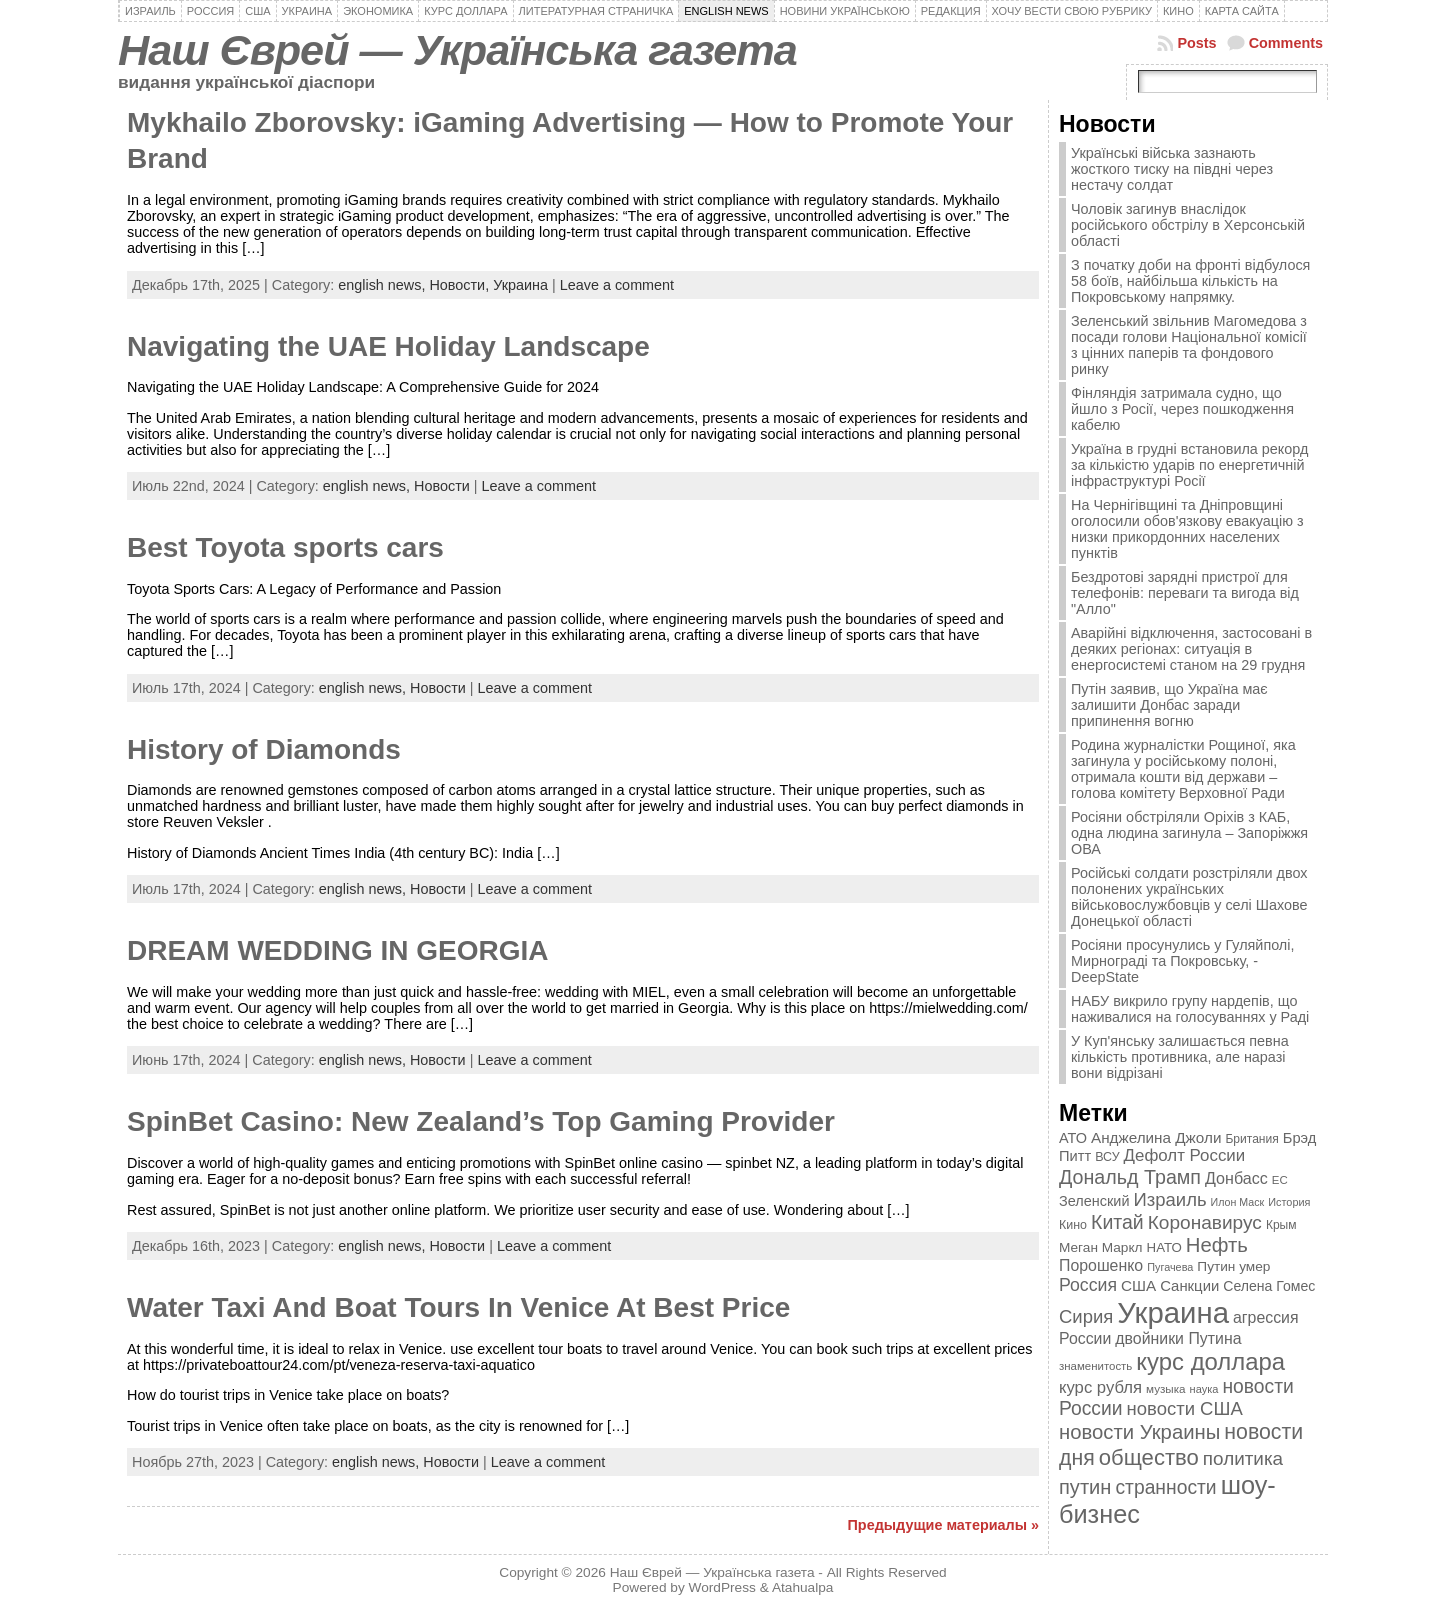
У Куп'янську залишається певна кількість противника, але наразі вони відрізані (1180, 1057)
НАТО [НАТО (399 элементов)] (1164, 1247)
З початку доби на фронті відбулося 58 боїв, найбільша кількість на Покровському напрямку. (1190, 281)
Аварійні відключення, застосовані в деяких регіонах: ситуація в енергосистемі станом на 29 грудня (1191, 649)
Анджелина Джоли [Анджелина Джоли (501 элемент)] (1156, 1137)
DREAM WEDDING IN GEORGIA (338, 950)
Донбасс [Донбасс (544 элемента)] (1236, 1178)
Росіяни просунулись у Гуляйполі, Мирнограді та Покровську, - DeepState (1182, 961)
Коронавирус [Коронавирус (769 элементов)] (1205, 1222)
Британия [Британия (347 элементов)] (1251, 1139)
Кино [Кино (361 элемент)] (1073, 1225)
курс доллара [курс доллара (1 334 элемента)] (1210, 1361)
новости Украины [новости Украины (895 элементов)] (1139, 1432)
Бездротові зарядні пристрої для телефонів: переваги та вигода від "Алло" (1185, 593)
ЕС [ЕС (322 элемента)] (1280, 1180)
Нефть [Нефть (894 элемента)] (1217, 1245)
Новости (442, 486)
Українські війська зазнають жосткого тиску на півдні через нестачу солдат (1172, 169)
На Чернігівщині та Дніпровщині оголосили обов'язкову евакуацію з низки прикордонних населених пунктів (1187, 529)
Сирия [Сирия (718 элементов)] (1086, 1316)
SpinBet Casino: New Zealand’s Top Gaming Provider (481, 1121)
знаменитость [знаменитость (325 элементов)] (1095, 1366)
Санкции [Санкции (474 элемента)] (1189, 1286)
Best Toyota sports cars (285, 547)
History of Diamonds (264, 749)
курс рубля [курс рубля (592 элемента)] (1100, 1387)
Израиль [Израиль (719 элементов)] (1170, 1199)
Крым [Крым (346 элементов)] (1281, 1225)
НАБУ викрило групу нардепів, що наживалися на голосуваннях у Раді (1190, 1009)
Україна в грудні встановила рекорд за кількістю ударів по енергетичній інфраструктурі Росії (1189, 465)
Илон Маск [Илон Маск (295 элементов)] (1238, 1202)
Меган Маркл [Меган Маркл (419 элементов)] (1101, 1247)
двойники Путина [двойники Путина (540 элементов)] (1178, 1338)
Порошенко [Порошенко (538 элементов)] (1101, 1265)
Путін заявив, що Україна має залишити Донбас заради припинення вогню (1169, 705)
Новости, (461, 285)
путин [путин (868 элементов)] (1085, 1487)
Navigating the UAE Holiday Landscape (388, 346)
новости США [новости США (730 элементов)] (1185, 1408)
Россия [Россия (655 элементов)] (1088, 1285)
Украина (520, 285)
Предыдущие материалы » (943, 1525)
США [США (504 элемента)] (1138, 1285)
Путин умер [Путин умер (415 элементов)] (1233, 1266)
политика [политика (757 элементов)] (1243, 1458)
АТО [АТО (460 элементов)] (1073, 1138)
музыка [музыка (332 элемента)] (1166, 1388)
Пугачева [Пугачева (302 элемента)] (1170, 1267)
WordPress (722, 1587)
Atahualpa (803, 1587)
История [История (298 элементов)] (1289, 1202)
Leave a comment (617, 285)
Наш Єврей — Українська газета (457, 50)
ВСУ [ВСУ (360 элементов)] (1107, 1157)
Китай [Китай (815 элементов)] (1117, 1222)
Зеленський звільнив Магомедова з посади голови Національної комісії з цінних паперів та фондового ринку (1189, 345)
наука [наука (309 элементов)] (1204, 1389)
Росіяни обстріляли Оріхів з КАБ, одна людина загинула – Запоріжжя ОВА (1189, 833)
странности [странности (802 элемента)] (1165, 1487)
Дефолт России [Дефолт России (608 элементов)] (1185, 1155)
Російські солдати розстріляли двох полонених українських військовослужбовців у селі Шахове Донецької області (1189, 897)
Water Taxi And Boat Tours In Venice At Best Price (458, 1307)
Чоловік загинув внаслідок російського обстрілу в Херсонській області (1188, 225)
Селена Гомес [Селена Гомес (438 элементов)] (1269, 1286)
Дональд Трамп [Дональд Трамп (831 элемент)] (1130, 1177)
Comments (1286, 43)
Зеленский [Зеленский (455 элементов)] (1094, 1201)
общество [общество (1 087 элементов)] (1149, 1457)
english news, (383, 285)
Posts (1196, 43)
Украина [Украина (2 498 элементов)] (1173, 1312)
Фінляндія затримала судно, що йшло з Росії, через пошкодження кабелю (1182, 409)
